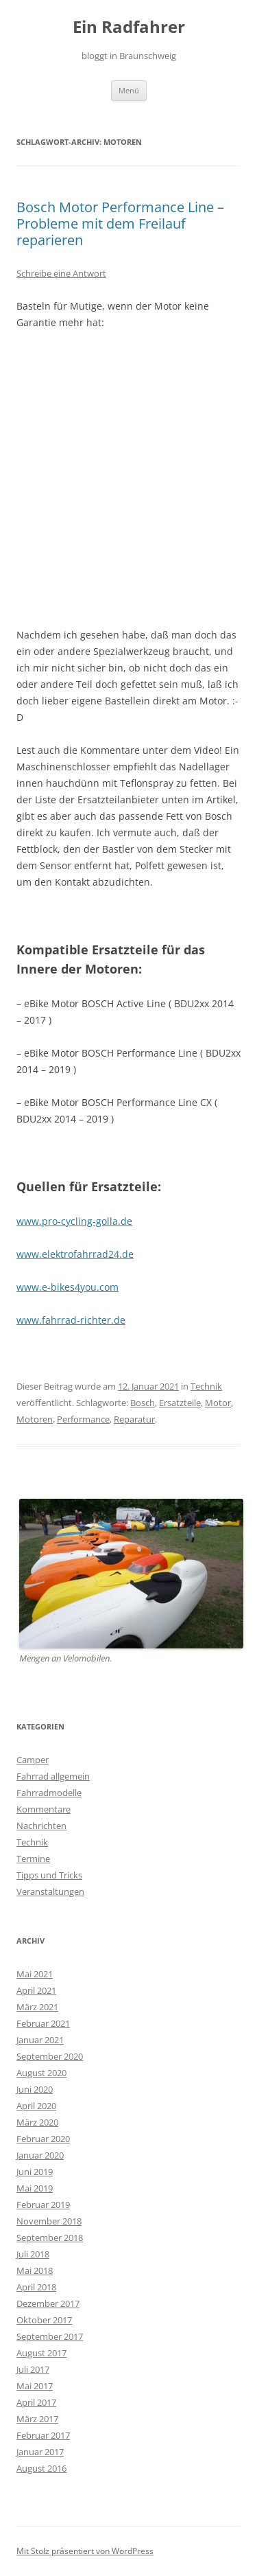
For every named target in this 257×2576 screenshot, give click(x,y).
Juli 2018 (32, 2254)
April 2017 (36, 2402)
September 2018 (49, 2237)
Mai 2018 (34, 2270)
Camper (32, 1759)
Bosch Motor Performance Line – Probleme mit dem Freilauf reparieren (120, 223)
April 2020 (36, 2106)
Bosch (142, 1402)
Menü (129, 90)
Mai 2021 (34, 1974)
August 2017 (41, 2353)
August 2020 (41, 2073)
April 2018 (36, 2287)
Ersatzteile (180, 1402)
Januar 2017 (40, 2452)
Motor (218, 1402)
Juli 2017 (32, 2369)
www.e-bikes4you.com (67, 1286)
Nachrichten (41, 1825)
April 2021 (36, 1990)
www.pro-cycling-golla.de (74, 1221)
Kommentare (43, 1809)
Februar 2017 (43, 2435)
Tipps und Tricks (49, 1875)
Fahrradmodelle (49, 1792)
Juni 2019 (34, 2171)
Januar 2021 (40, 2040)
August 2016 (41, 2468)
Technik (206, 1386)
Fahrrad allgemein (53, 1776)
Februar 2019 (43, 2204)
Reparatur (134, 1419)
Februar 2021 (43, 2023)
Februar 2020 (43, 2138)
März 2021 (37, 2007)
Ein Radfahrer (129, 27)
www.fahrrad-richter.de (70, 1319)
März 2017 (37, 2419)
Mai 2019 (34, 2188)
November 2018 (49, 2221)
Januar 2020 (40, 2155)
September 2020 (49, 2056)
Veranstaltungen (50, 1891)
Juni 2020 (34, 2089)
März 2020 (37, 2122)
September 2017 (49, 2336)
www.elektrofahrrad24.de (75, 1254)
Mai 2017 (34, 2386)
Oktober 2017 (44, 2320)
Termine (33, 1858)
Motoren (34, 1419)
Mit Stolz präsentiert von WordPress (85, 2551)
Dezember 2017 (47, 2303)
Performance (83, 1419)
